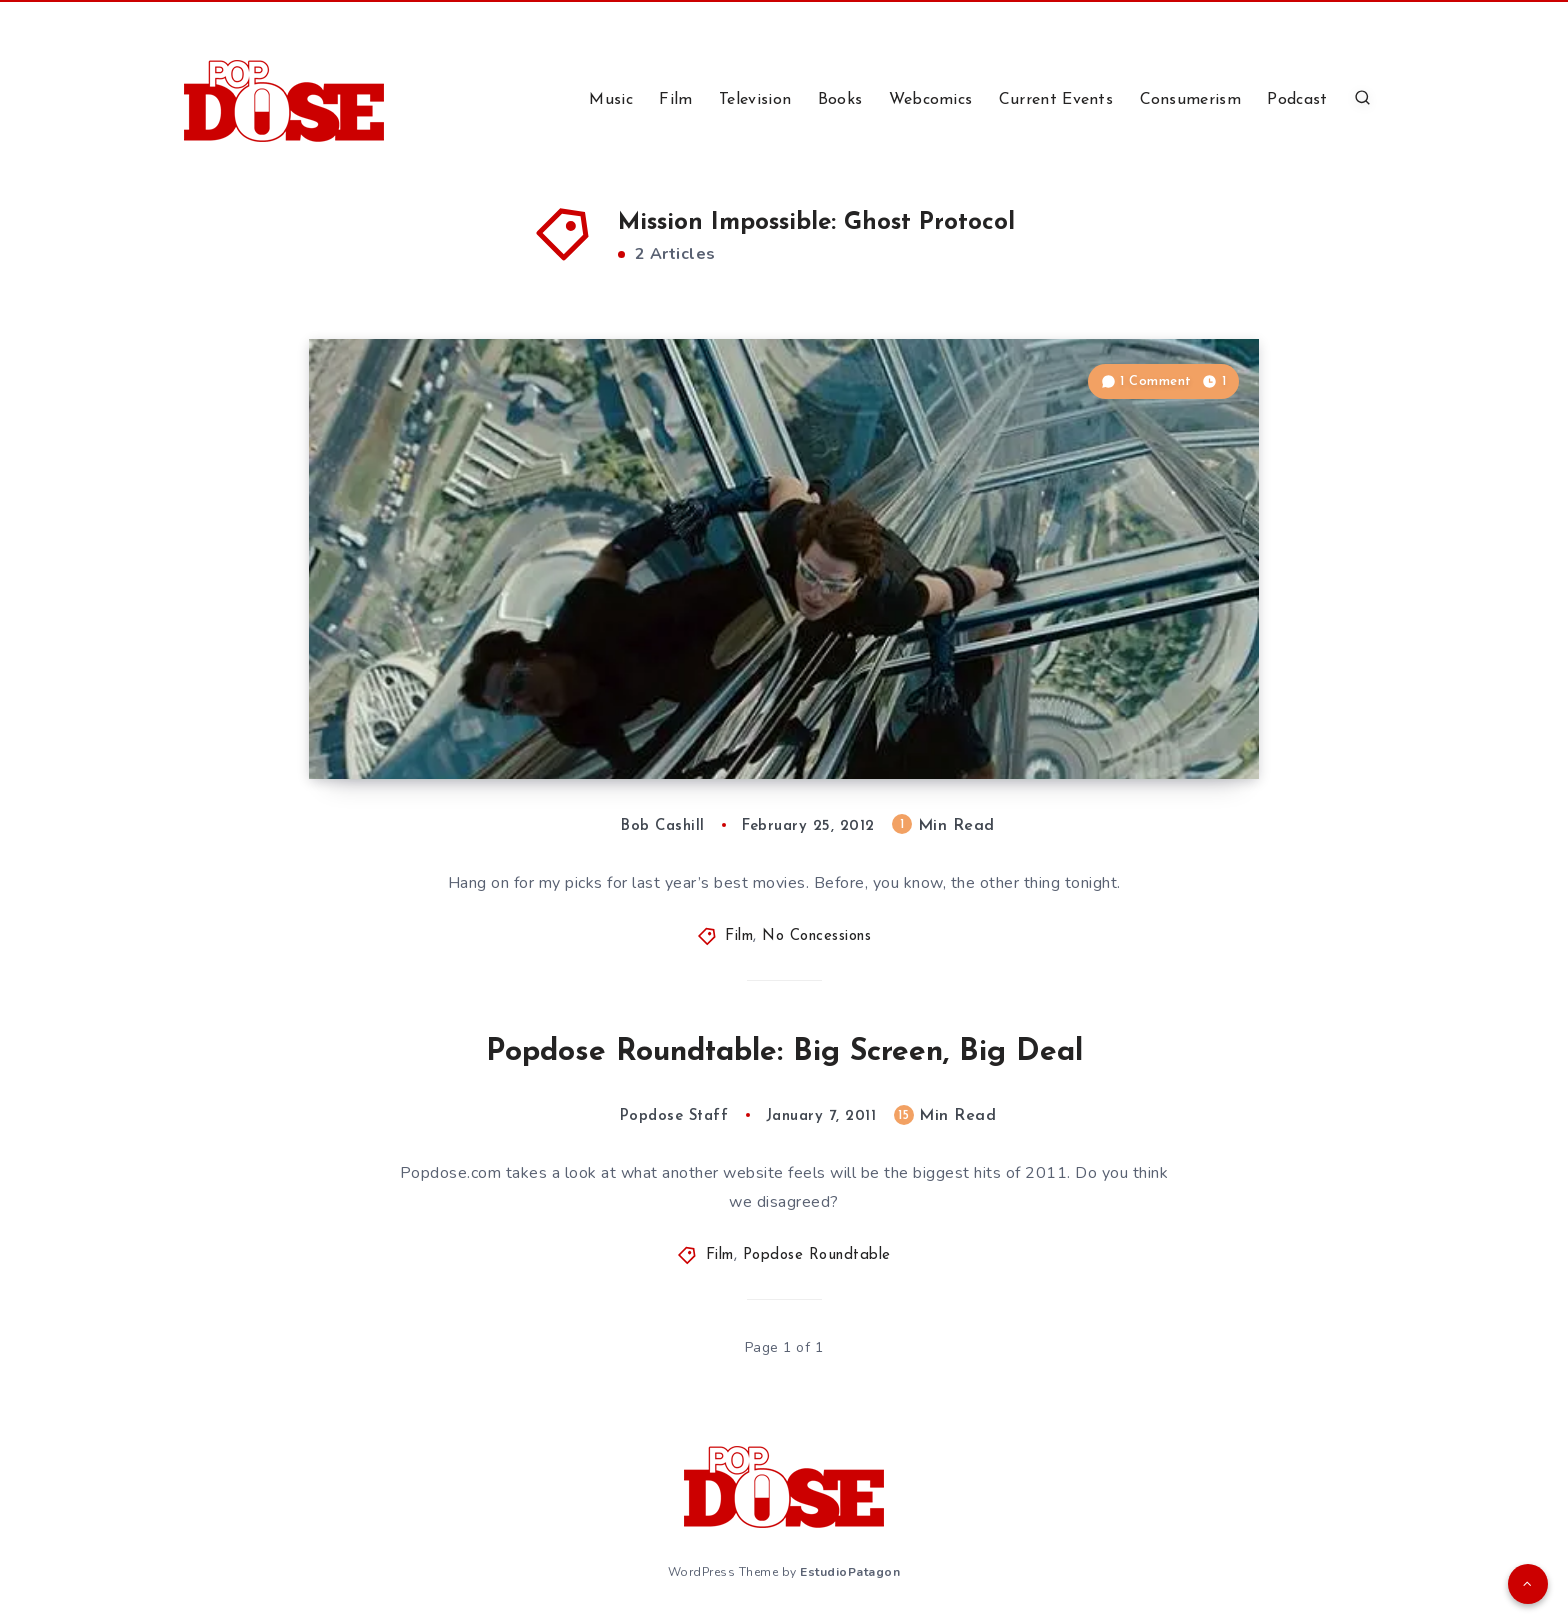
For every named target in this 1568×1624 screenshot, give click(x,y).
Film (675, 100)
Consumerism (1190, 100)
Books (840, 100)
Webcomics (931, 100)
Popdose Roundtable (817, 1255)
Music (611, 100)
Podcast (1297, 100)
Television (755, 100)
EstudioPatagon (850, 1572)
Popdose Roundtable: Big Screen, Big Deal (784, 1052)
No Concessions (816, 936)
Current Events (1056, 100)
